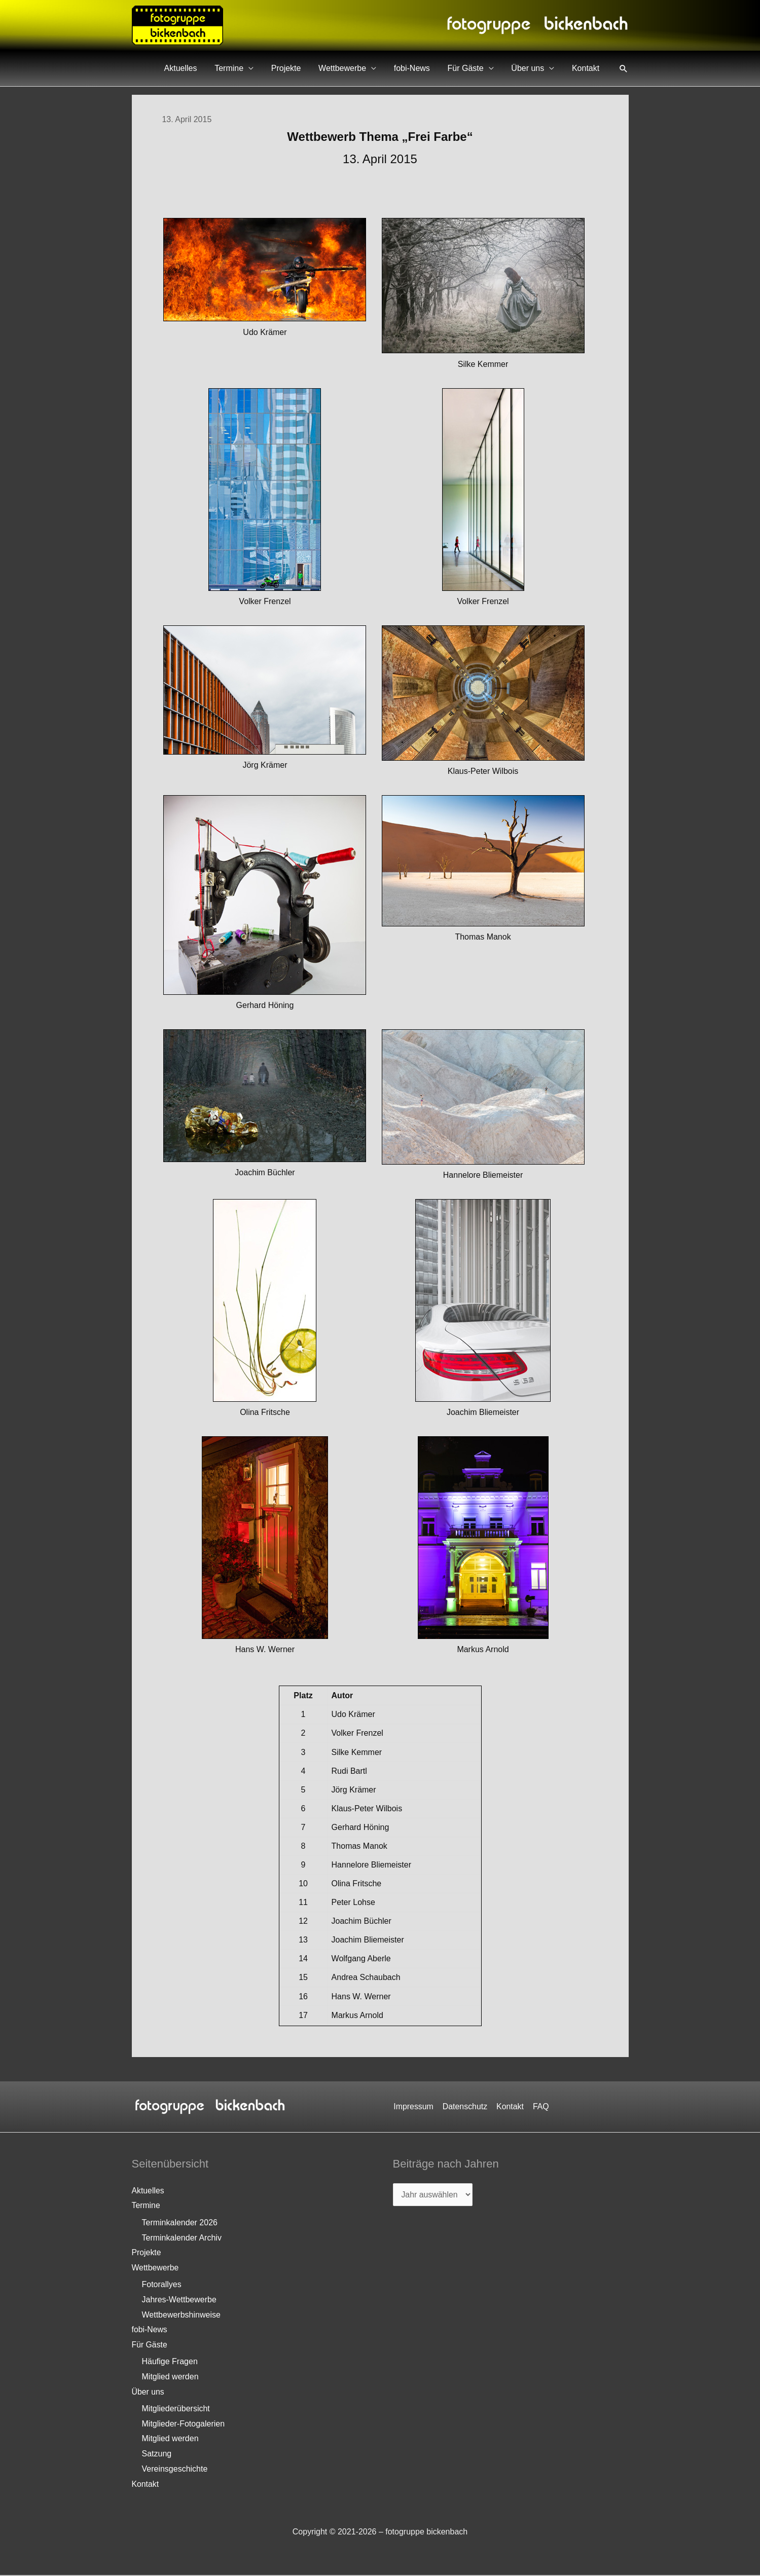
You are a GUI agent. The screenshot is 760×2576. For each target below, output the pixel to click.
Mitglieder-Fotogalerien (183, 2424)
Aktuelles (221, 68)
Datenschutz (465, 2106)
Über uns (535, 68)
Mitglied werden (170, 2377)
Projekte (316, 68)
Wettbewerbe (366, 68)
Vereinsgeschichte (175, 2470)
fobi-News (431, 68)
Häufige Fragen (170, 2362)
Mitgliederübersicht (176, 2409)
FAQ (540, 2106)
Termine (263, 68)
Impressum (414, 2106)
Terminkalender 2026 (180, 2222)
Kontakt (588, 68)
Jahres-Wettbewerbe (179, 2300)
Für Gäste (479, 68)
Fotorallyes (162, 2285)
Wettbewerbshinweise (181, 2315)
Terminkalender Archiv (182, 2237)
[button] (624, 68)
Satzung (157, 2454)
